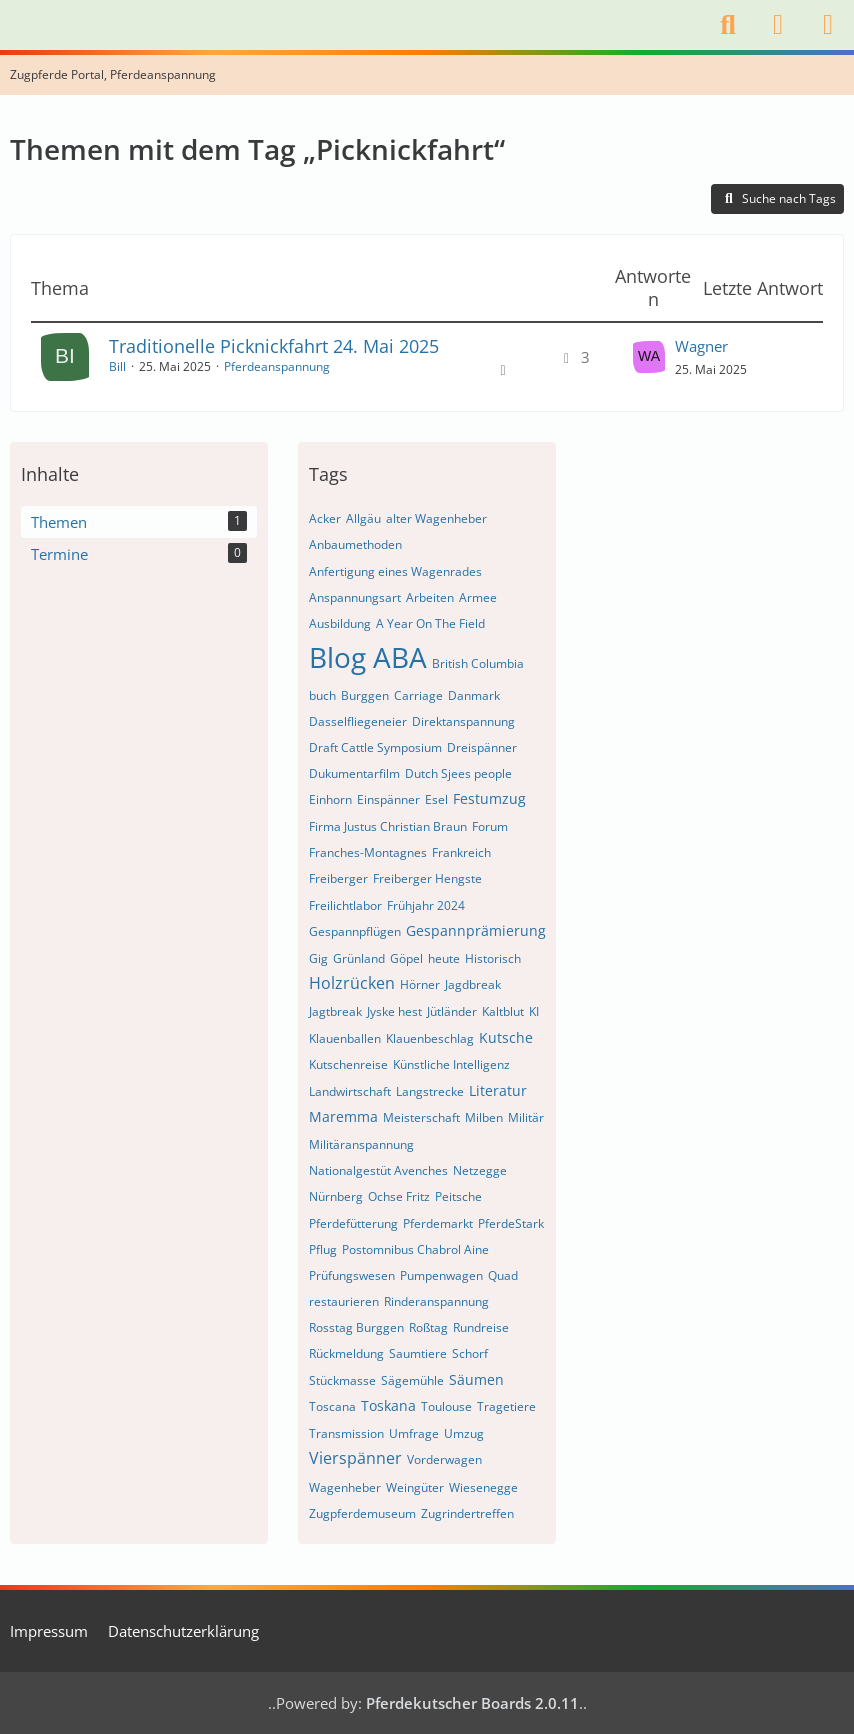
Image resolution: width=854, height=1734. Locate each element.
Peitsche (458, 1196)
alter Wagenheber (436, 518)
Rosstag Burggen (356, 1327)
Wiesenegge (483, 1487)
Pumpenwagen (441, 1275)
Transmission (346, 1433)
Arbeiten (430, 597)
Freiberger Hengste (427, 878)
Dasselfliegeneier (358, 721)
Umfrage (414, 1433)
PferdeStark (511, 1223)
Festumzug (489, 798)
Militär (526, 1117)
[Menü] (828, 25)
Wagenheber (345, 1487)
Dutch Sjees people (458, 773)
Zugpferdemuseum (362, 1513)
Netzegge (480, 1170)
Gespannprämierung (476, 930)
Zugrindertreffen (467, 1513)
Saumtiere (418, 1353)
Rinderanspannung (436, 1301)
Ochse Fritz (399, 1196)
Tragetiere (506, 1406)
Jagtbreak (335, 1011)
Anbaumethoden (355, 544)
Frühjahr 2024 (426, 905)
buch (322, 695)
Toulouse (446, 1406)
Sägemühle (412, 1380)
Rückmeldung (346, 1353)
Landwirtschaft (350, 1091)
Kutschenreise (348, 1064)
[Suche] (728, 25)
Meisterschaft (421, 1117)
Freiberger (338, 878)
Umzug (464, 1433)
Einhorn (330, 799)
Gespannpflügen (355, 931)
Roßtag (428, 1327)
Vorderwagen (444, 1459)
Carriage (418, 695)
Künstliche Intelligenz (451, 1064)
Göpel (406, 958)
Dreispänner (482, 747)
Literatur (498, 1090)
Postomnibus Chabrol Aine (415, 1249)
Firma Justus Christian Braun (388, 826)
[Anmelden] (778, 25)
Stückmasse (342, 1380)
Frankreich (461, 852)
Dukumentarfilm (354, 773)
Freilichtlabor (345, 905)
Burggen (365, 695)
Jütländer (452, 1011)
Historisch (493, 958)
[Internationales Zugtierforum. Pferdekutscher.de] (10, 25)
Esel (436, 799)
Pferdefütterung (353, 1223)
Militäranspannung (361, 1144)
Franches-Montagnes (368, 852)
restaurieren (344, 1301)
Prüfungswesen (352, 1275)
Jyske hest (394, 1011)
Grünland (359, 958)
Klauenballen (345, 1038)
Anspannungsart (355, 597)
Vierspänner (355, 1458)
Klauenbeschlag (430, 1038)
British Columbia (478, 663)
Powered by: (427, 1703)
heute (444, 958)
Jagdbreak (473, 984)
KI (534, 1011)
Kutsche (506, 1037)
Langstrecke (430, 1091)
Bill (117, 366)
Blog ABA (368, 657)
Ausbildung (340, 623)
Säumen (476, 1379)
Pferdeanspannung (277, 366)
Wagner (701, 346)
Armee (478, 597)
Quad (503, 1275)
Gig (318, 958)
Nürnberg (336, 1196)
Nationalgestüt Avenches (378, 1170)
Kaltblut (503, 1011)
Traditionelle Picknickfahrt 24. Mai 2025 (274, 346)
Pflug (323, 1249)
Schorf (470, 1353)
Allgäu (363, 518)
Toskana (388, 1405)
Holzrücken (352, 983)
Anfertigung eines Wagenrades (395, 571)
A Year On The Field (430, 623)
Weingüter (415, 1487)
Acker (325, 518)
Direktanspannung (463, 721)
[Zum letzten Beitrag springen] (649, 357)
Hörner (420, 984)
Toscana (332, 1406)
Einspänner (388, 799)
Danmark (474, 695)
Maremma (343, 1116)
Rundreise (481, 1327)
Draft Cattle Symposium (375, 747)
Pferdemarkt (438, 1223)
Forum (490, 826)
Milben (484, 1117)
